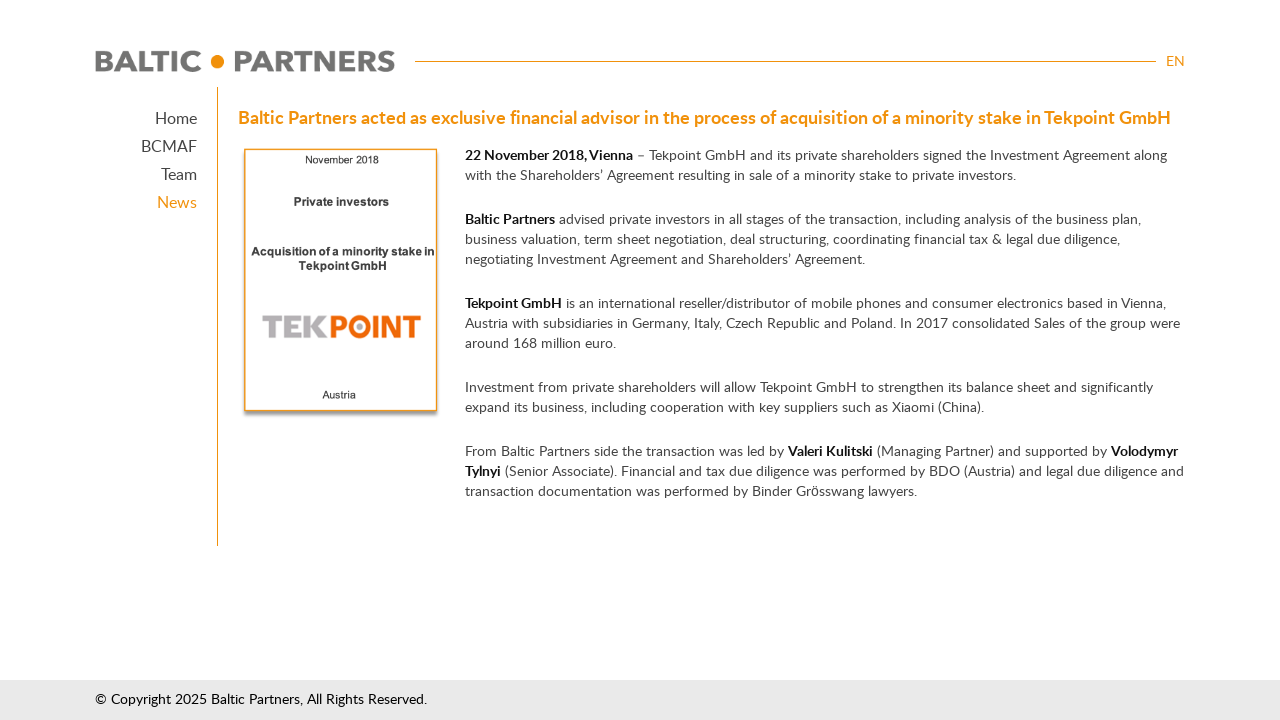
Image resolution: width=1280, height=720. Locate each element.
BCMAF (169, 147)
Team (179, 175)
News (177, 203)
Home (176, 119)
